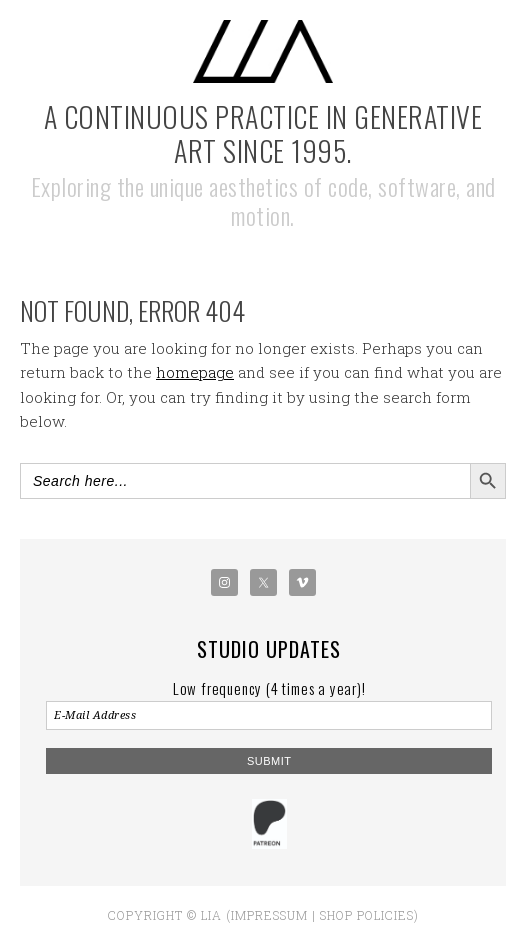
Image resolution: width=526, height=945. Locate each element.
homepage (195, 372)
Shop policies (367, 915)
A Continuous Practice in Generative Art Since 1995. (263, 133)
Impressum (269, 915)
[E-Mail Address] (269, 715)
